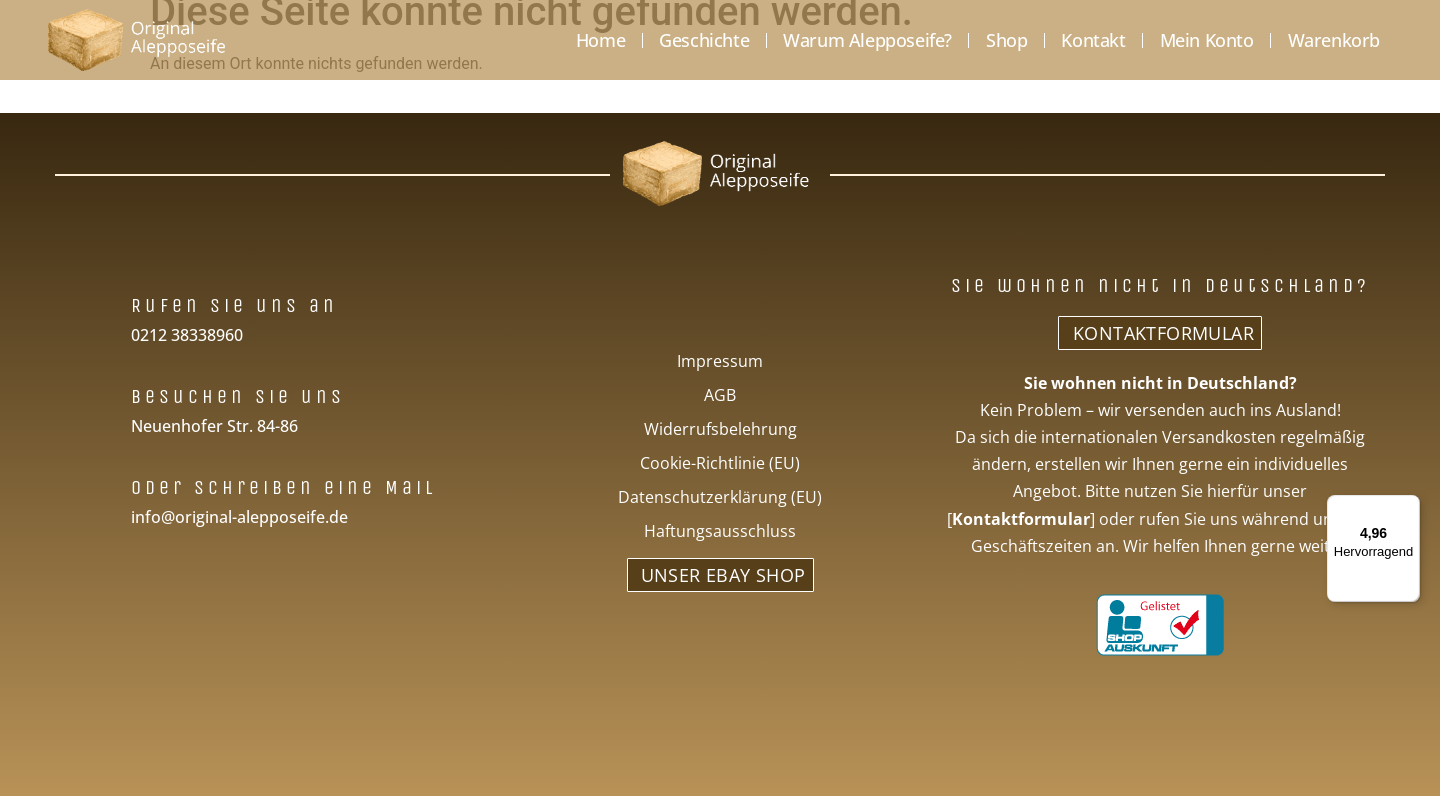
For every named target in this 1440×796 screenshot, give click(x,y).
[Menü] (1408, 507)
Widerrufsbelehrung (720, 429)
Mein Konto (1207, 40)
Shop (1006, 40)
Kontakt (1093, 40)
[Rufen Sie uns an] (98, 303)
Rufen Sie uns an (234, 305)
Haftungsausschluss (720, 531)
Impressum (720, 361)
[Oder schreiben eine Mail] (98, 485)
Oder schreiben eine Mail (283, 487)
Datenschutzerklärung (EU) (720, 497)
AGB (720, 395)
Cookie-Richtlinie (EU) (720, 463)
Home (600, 40)
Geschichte (704, 40)
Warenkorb (1334, 40)
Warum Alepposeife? (867, 40)
